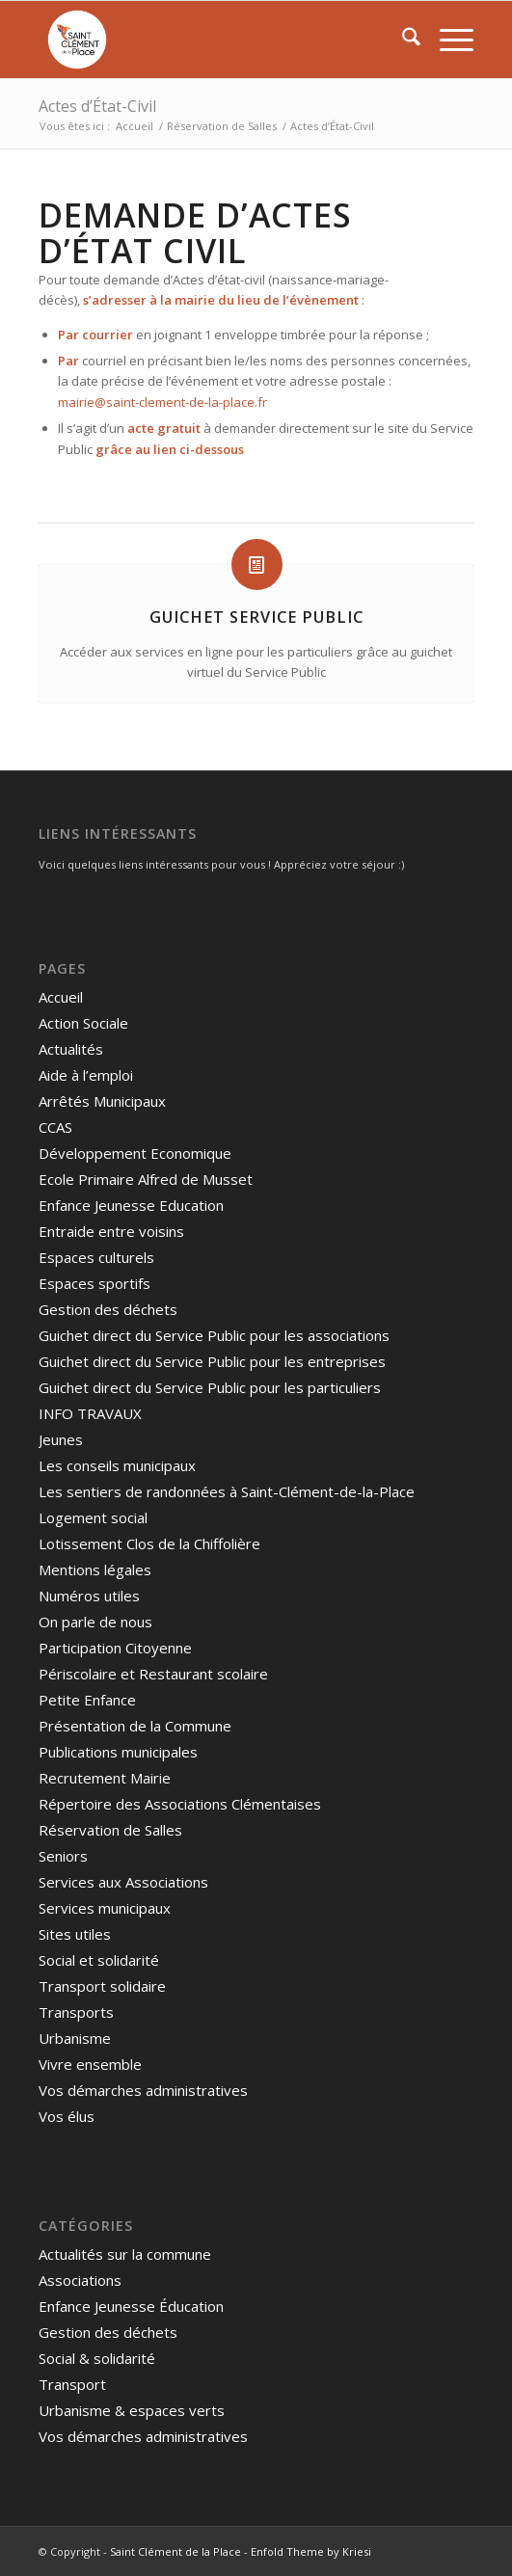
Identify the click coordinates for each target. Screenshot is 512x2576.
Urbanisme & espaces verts (132, 2410)
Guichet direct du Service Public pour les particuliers (210, 1387)
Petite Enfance (87, 1699)
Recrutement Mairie (105, 1777)
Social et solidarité (99, 1960)
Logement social (93, 1517)
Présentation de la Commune (135, 1725)
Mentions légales (95, 1569)
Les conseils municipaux (117, 1465)
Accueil (61, 996)
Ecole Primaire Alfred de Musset (146, 1179)
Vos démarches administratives (143, 2090)
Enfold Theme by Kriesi (311, 2551)
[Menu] (446, 39)
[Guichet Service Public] (257, 564)
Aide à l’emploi (86, 1075)
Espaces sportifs (94, 1283)
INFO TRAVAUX (90, 1413)
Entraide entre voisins (111, 1231)
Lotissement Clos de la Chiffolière (149, 1543)
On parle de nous (95, 1621)
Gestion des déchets (108, 1309)
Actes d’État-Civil (97, 106)
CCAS (55, 1127)
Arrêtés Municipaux (102, 1101)
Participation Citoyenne (115, 1647)
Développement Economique (135, 1153)
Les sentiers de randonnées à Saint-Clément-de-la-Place (227, 1491)
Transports (76, 2012)
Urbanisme (75, 2038)
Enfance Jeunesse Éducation (131, 2306)
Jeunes (61, 1439)
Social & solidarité (97, 2358)
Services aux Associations (123, 1882)
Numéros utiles (89, 1595)
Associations (80, 2280)
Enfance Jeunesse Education (131, 1205)
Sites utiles (75, 1934)
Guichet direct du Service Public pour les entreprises (212, 1361)
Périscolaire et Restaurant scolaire (153, 1673)
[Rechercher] (401, 39)
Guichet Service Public (256, 617)
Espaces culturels (96, 1257)
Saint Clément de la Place (175, 2551)
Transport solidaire (102, 1986)
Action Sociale (83, 1023)
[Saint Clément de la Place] (213, 39)
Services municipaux (105, 1908)
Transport (72, 2384)
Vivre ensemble (90, 2064)
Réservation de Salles (110, 1829)
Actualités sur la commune (125, 2254)
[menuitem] (401, 39)
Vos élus (66, 2116)
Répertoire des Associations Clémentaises (180, 1803)
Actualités (71, 1049)
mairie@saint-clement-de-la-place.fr (162, 402)
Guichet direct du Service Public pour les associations (214, 1335)
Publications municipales (118, 1751)
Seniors (63, 1855)
